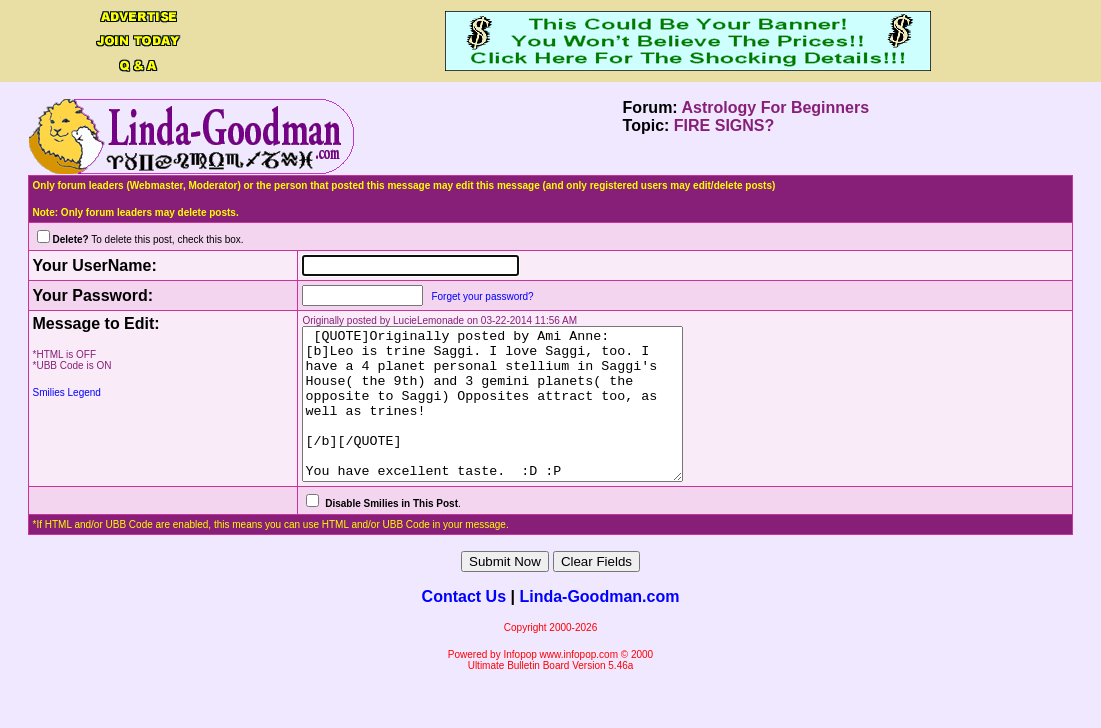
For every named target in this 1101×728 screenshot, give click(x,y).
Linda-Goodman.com (599, 626)
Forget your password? (461, 296)
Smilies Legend (67, 392)
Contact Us (464, 626)
